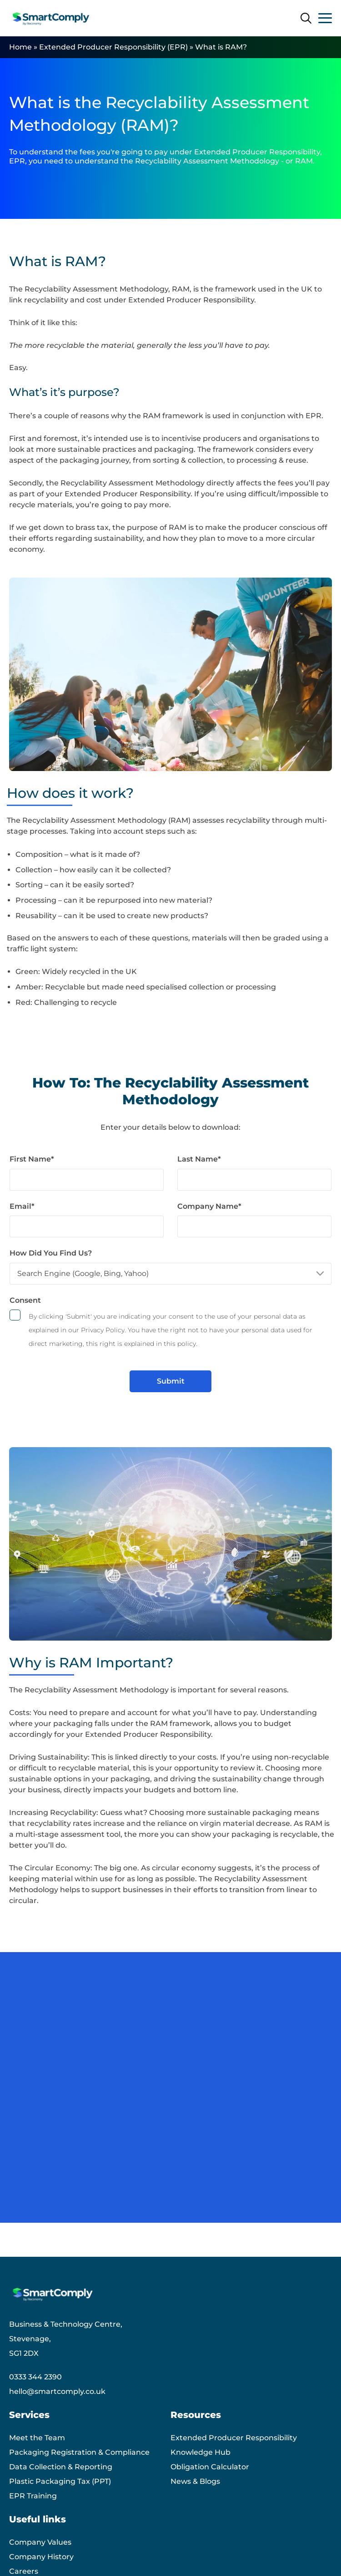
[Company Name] (254, 1226)
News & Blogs (195, 2481)
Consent (25, 1300)
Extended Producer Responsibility (233, 2437)
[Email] (87, 1226)
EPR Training (33, 2496)
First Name (32, 1159)
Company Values (40, 2542)
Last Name (199, 1159)
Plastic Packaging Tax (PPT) (60, 2481)
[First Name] (87, 1180)
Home (20, 47)
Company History (41, 2556)
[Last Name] (254, 1180)
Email (22, 1206)
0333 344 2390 (35, 2377)
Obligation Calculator (209, 2466)
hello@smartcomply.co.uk (57, 2391)
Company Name (209, 1206)
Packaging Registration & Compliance (79, 2452)
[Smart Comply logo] (51, 18)
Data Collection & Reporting (60, 2466)
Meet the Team (37, 2437)
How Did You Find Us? (51, 1253)
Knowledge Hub (200, 2452)
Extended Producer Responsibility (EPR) (113, 47)
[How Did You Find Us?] (170, 1274)
